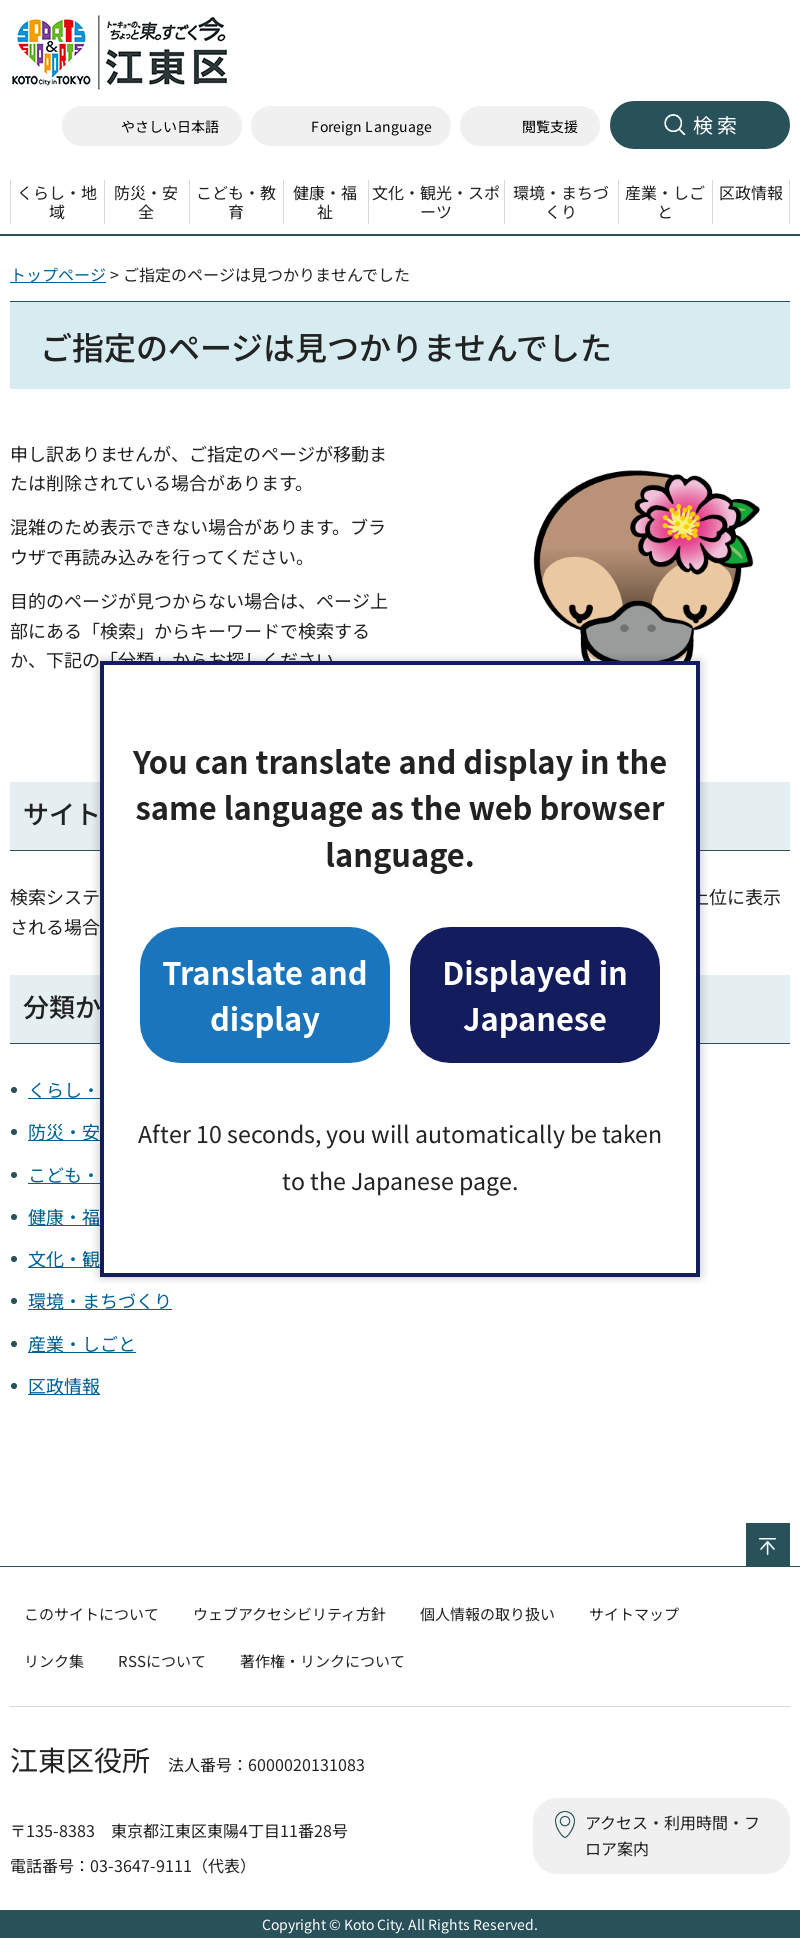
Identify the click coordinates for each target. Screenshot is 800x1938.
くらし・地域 (82, 1089)
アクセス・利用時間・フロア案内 (672, 1835)
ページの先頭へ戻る (789, 1536)
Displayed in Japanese (535, 994)
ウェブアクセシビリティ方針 (289, 1613)
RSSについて (162, 1660)
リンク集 (54, 1660)
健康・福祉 (73, 1216)
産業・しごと (82, 1343)
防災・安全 (73, 1131)
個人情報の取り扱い (487, 1613)
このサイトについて (91, 1613)
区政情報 (64, 1385)
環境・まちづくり (100, 1300)
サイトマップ (634, 1613)
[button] (351, 126)
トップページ (58, 274)
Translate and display (264, 994)
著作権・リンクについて (322, 1660)
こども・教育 (82, 1174)
